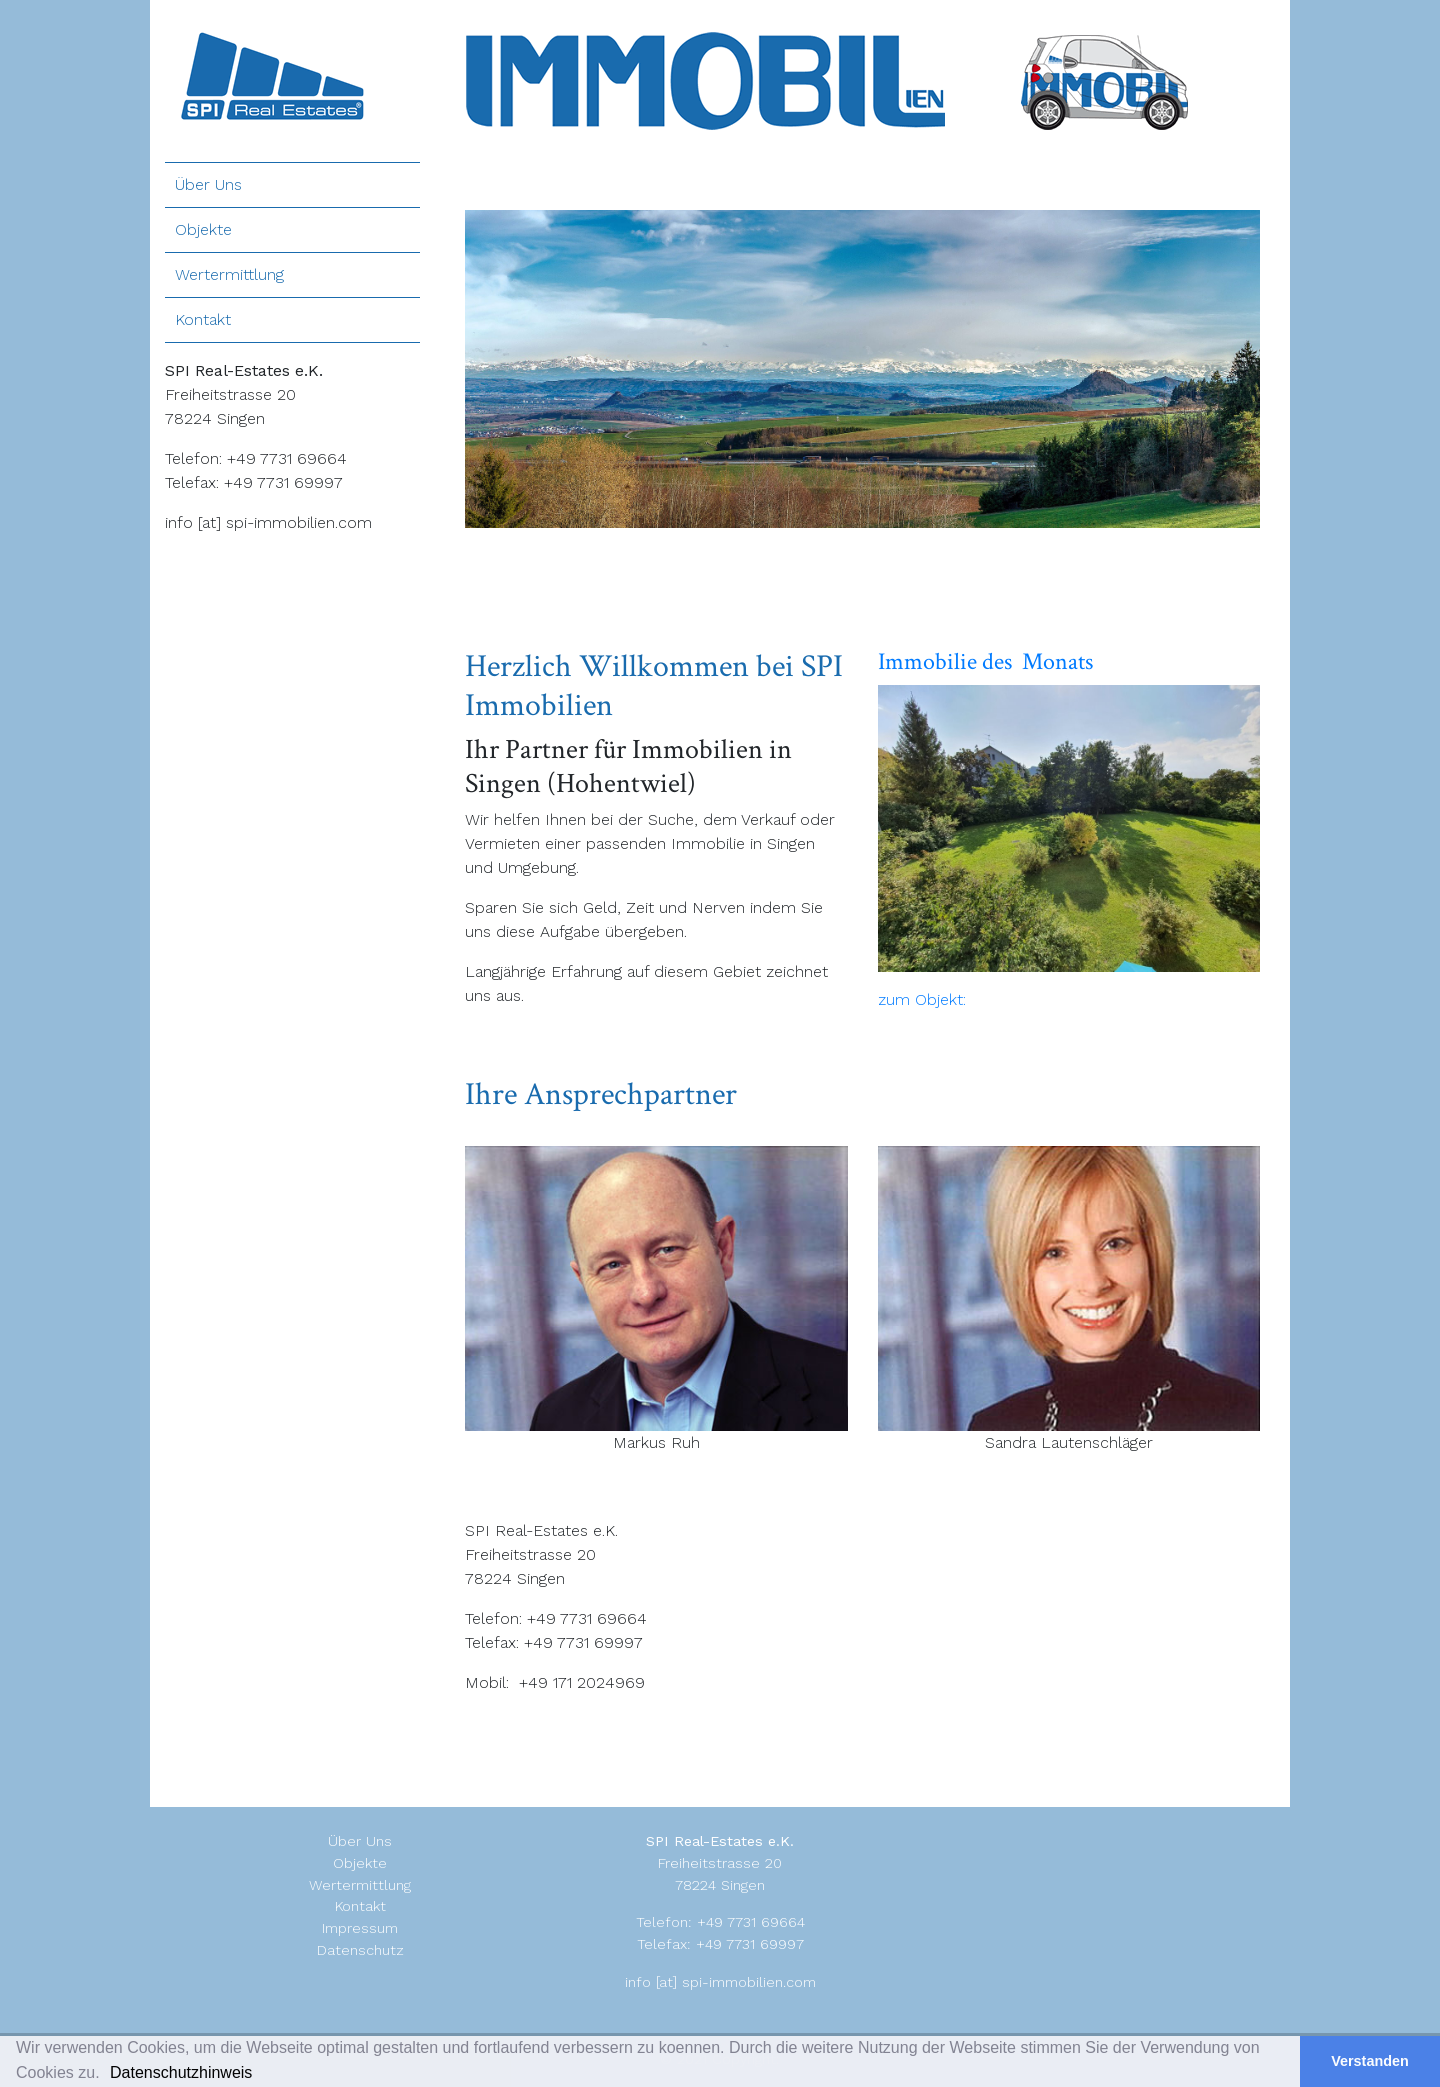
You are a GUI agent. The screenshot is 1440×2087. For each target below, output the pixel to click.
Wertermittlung (229, 274)
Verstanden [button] (1370, 2061)
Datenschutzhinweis (181, 2072)
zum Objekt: (922, 999)
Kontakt (203, 319)
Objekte (203, 229)
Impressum (360, 1928)
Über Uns (208, 184)
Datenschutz (360, 1950)
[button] (266, 2075)
